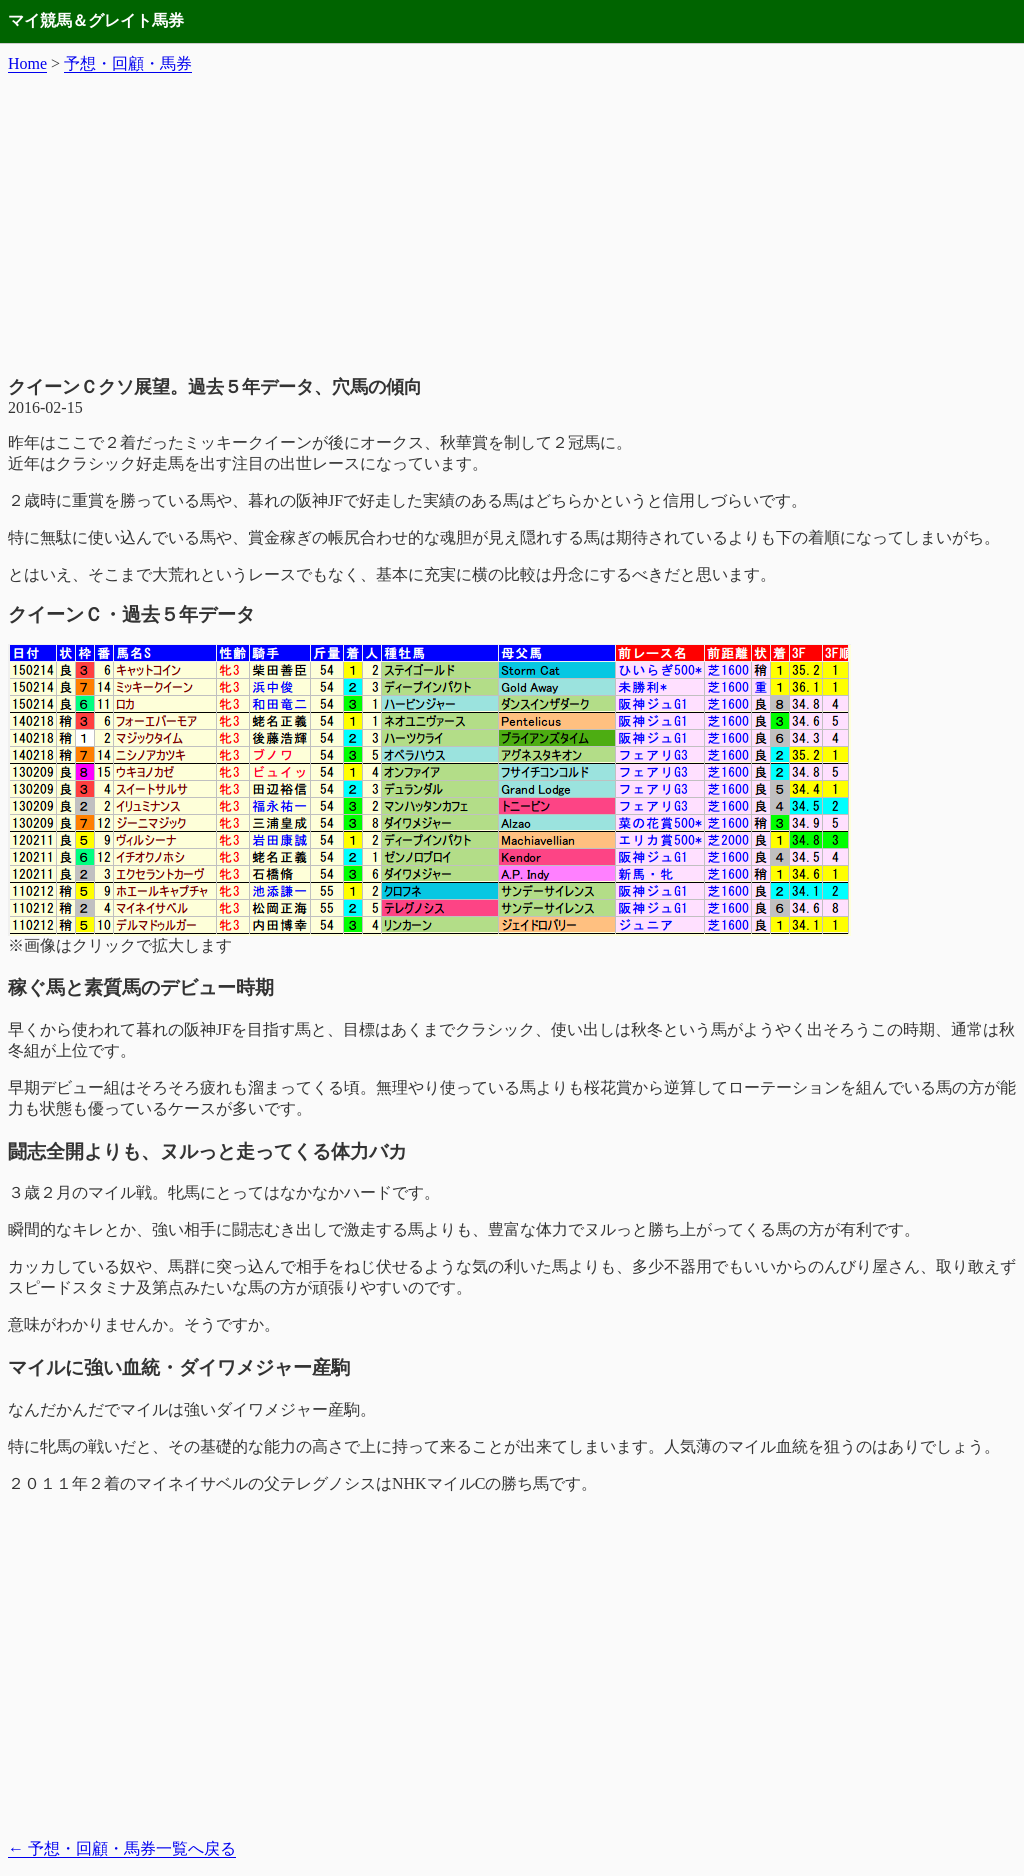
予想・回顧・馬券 (128, 63)
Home (27, 63)
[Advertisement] (512, 225)
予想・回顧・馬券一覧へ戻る (122, 1848)
